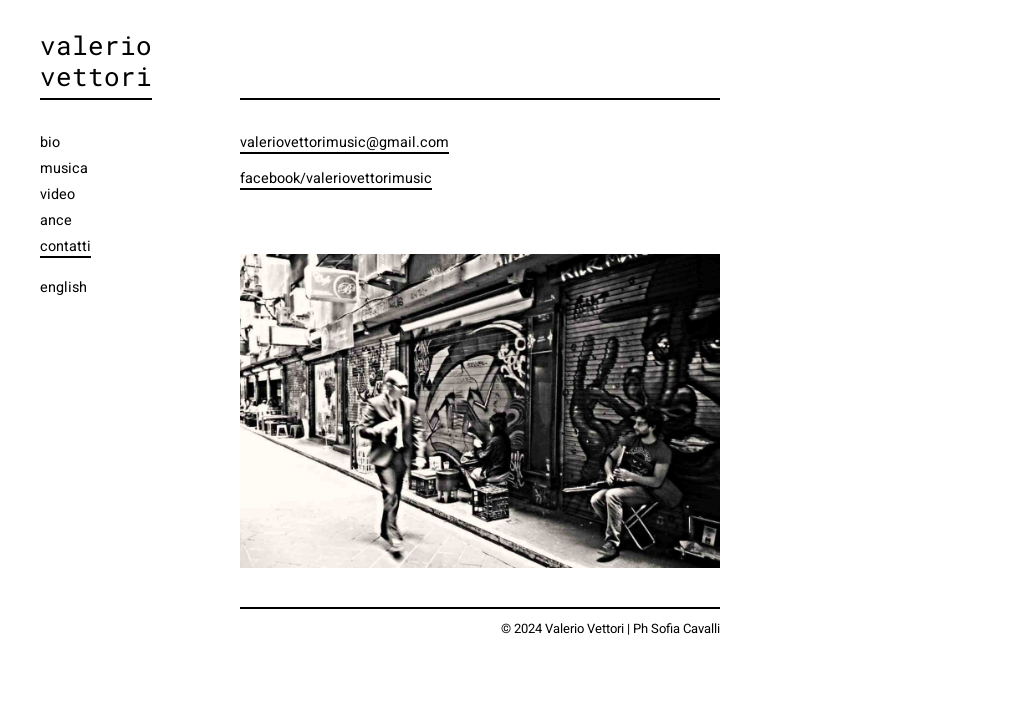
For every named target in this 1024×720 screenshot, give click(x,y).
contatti (65, 246)
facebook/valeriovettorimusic (336, 178)
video (57, 194)
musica (64, 168)
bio (50, 142)
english (63, 287)
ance (56, 220)
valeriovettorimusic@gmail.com (344, 142)
